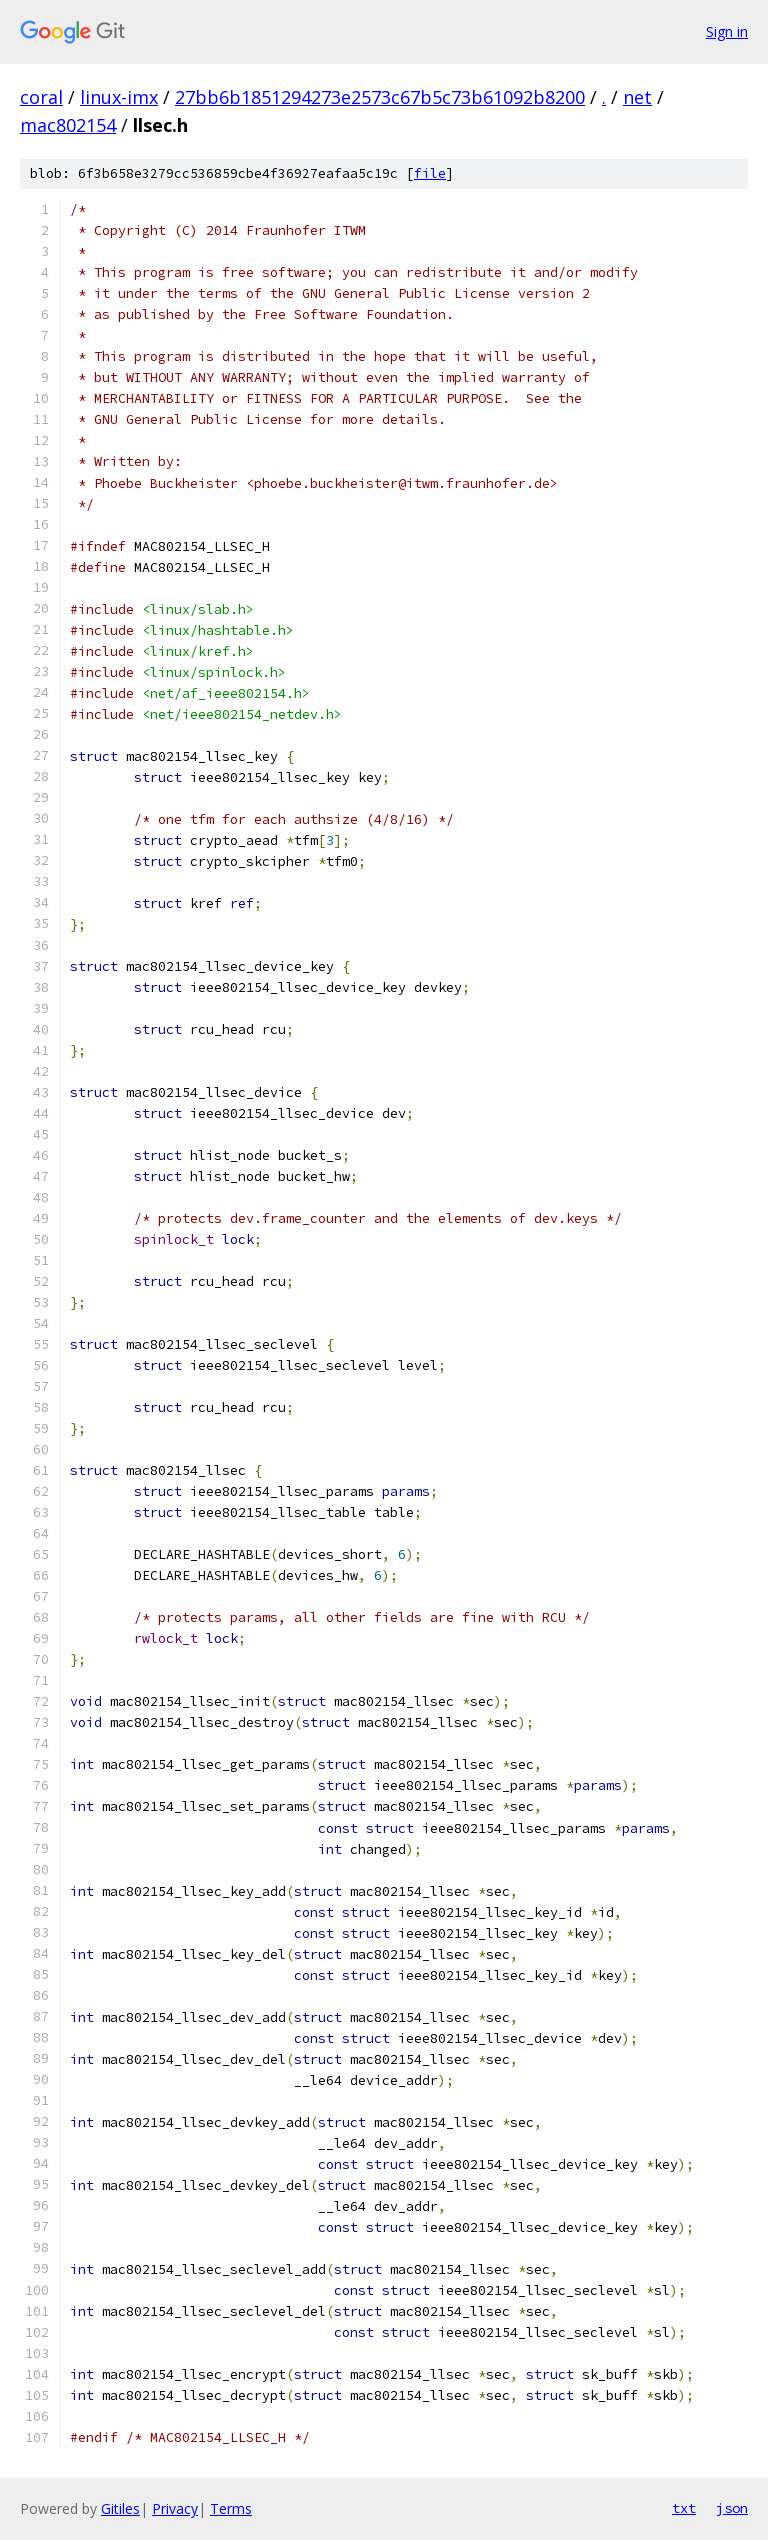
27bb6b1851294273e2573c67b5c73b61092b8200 (380, 97)
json (732, 2508)
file (430, 173)
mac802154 (68, 125)
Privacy (175, 2508)
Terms (231, 2508)
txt (684, 2508)
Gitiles (120, 2508)
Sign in (727, 31)
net (637, 97)
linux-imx (119, 97)
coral (41, 97)
